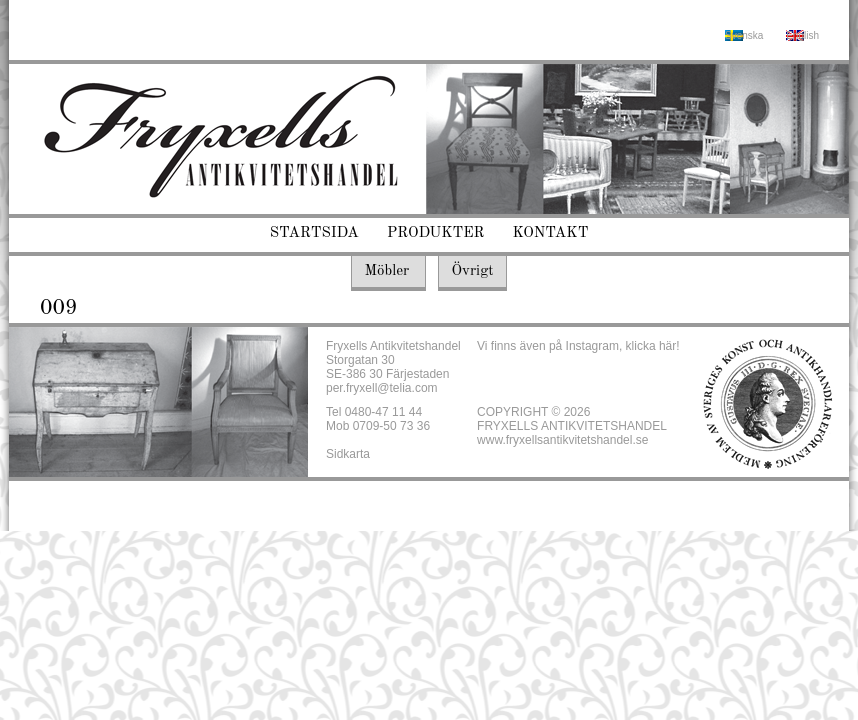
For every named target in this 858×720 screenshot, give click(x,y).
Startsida (314, 233)
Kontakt (551, 233)
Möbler (386, 271)
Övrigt (472, 271)
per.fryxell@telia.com (382, 388)
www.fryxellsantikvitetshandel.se (562, 440)
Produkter (435, 233)
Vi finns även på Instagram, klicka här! (578, 346)
